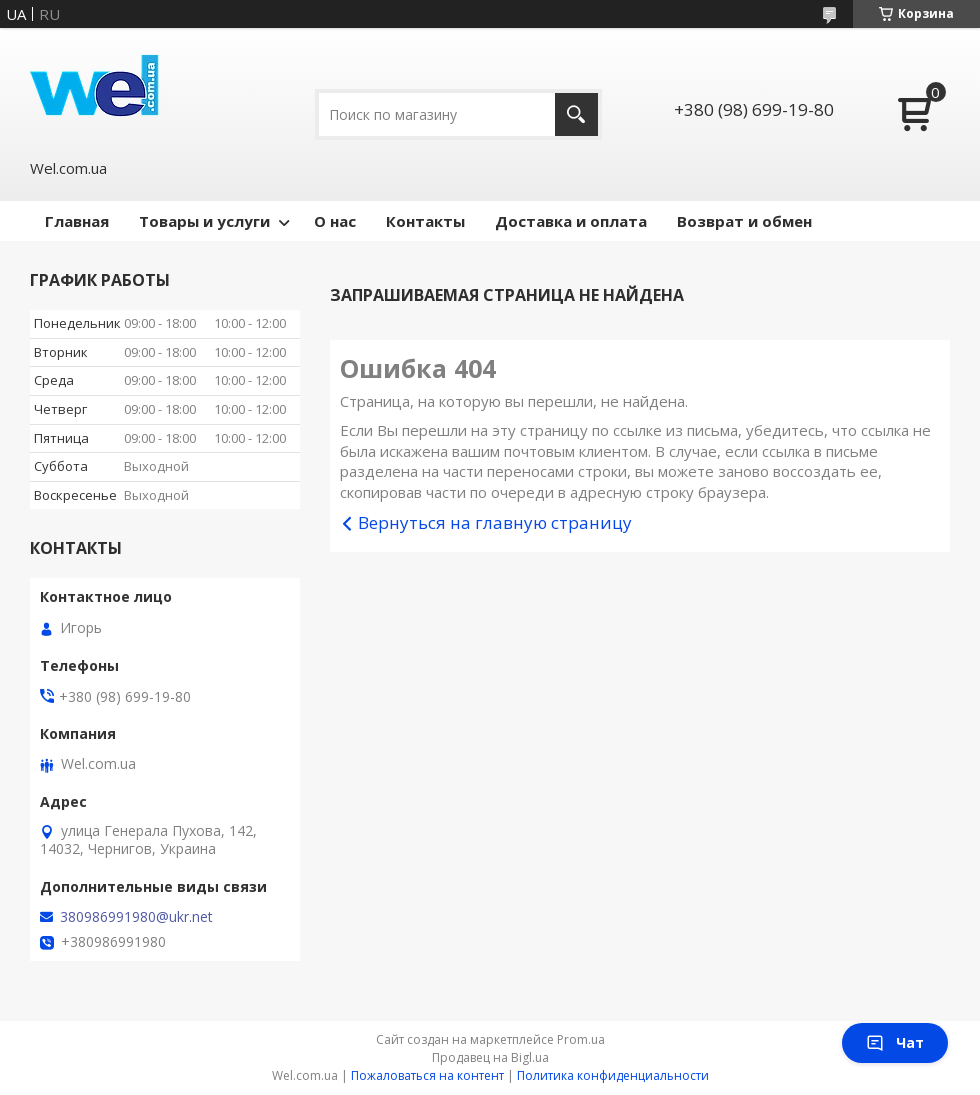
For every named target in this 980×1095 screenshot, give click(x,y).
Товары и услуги (204, 221)
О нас (335, 221)
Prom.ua (581, 1039)
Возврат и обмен (744, 221)
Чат (895, 1042)
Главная (77, 221)
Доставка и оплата (571, 221)
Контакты (425, 221)
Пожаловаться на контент (427, 1075)
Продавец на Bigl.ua (490, 1057)
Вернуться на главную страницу (495, 522)
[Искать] (576, 114)
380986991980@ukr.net (136, 917)
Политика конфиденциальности (613, 1075)
